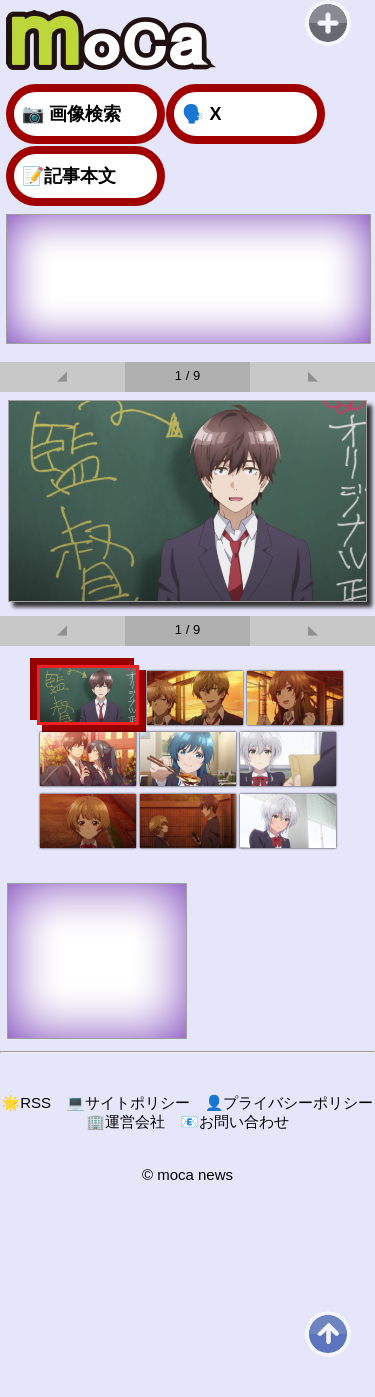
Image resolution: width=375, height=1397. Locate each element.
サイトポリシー (128, 1102)
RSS (27, 1102)
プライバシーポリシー (289, 1102)
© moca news (187, 1174)
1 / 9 (187, 375)
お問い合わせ (234, 1121)
